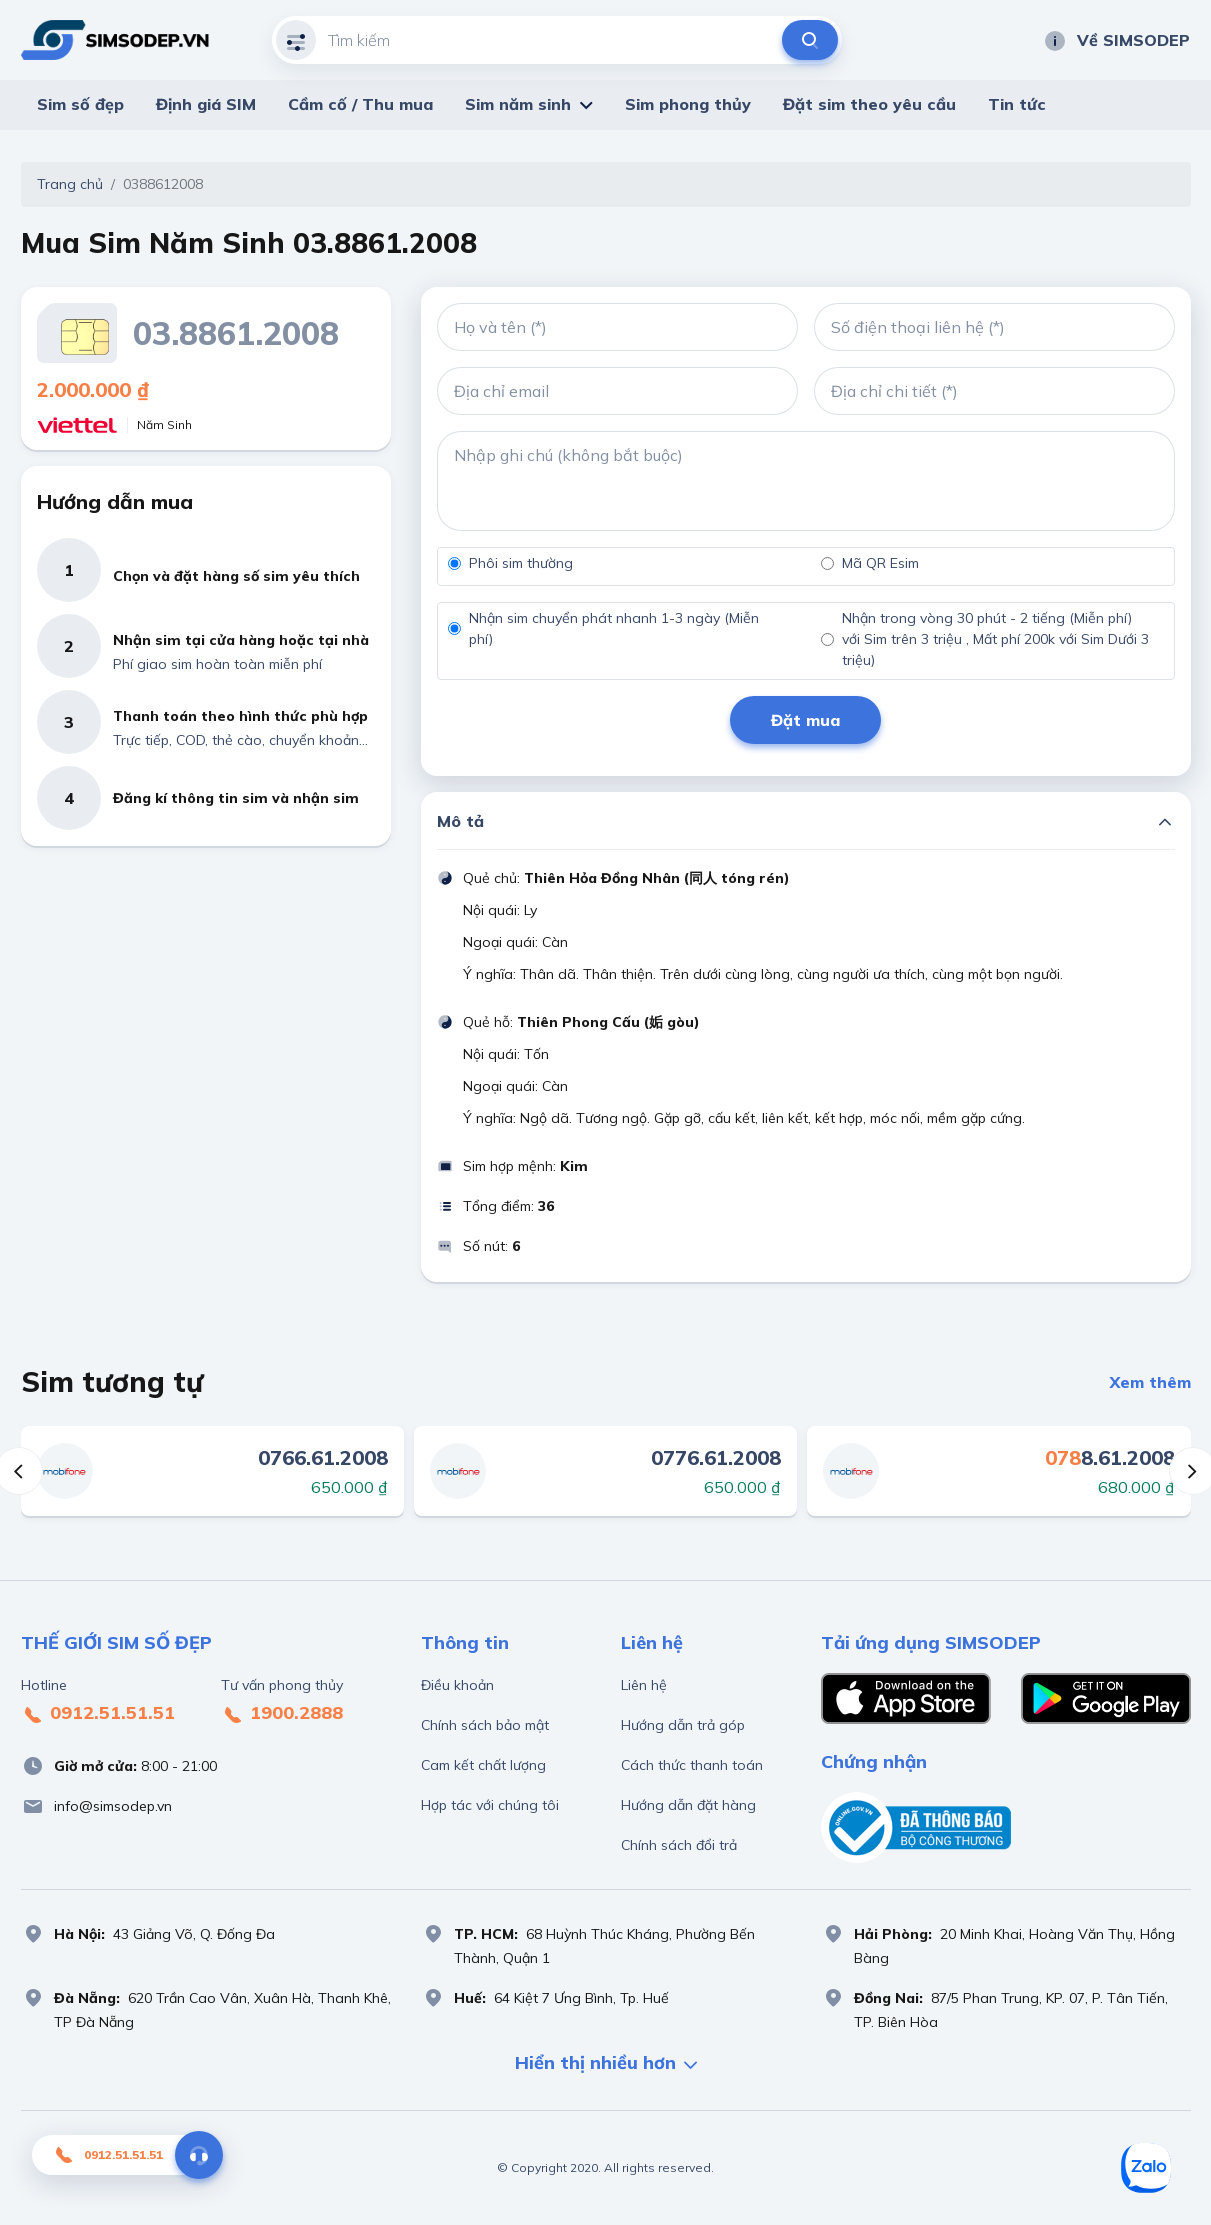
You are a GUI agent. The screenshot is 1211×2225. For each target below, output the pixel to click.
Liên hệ (644, 1685)
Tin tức (1017, 104)
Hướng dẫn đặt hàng (688, 1805)
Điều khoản (457, 1685)
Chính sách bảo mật (485, 1725)
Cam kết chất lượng (483, 1765)
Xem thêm (1150, 1382)
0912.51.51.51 (98, 1714)
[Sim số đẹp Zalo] (1146, 2168)
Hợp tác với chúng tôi (490, 1805)
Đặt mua (805, 720)
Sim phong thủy (688, 104)
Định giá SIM (206, 104)
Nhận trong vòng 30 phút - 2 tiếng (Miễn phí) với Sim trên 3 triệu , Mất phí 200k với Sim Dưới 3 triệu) (995, 639)
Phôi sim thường (521, 563)
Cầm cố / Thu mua (360, 104)
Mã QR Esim (880, 563)
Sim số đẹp (80, 104)
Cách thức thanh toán (692, 1765)
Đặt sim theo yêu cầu (869, 104)
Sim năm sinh (518, 104)
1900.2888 (282, 1714)
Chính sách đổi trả (679, 1845)
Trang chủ (70, 184)
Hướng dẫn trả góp (683, 1725)
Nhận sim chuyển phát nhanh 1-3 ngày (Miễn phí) (614, 628)
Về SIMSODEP (1116, 40)
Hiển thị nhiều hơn (606, 2064)
